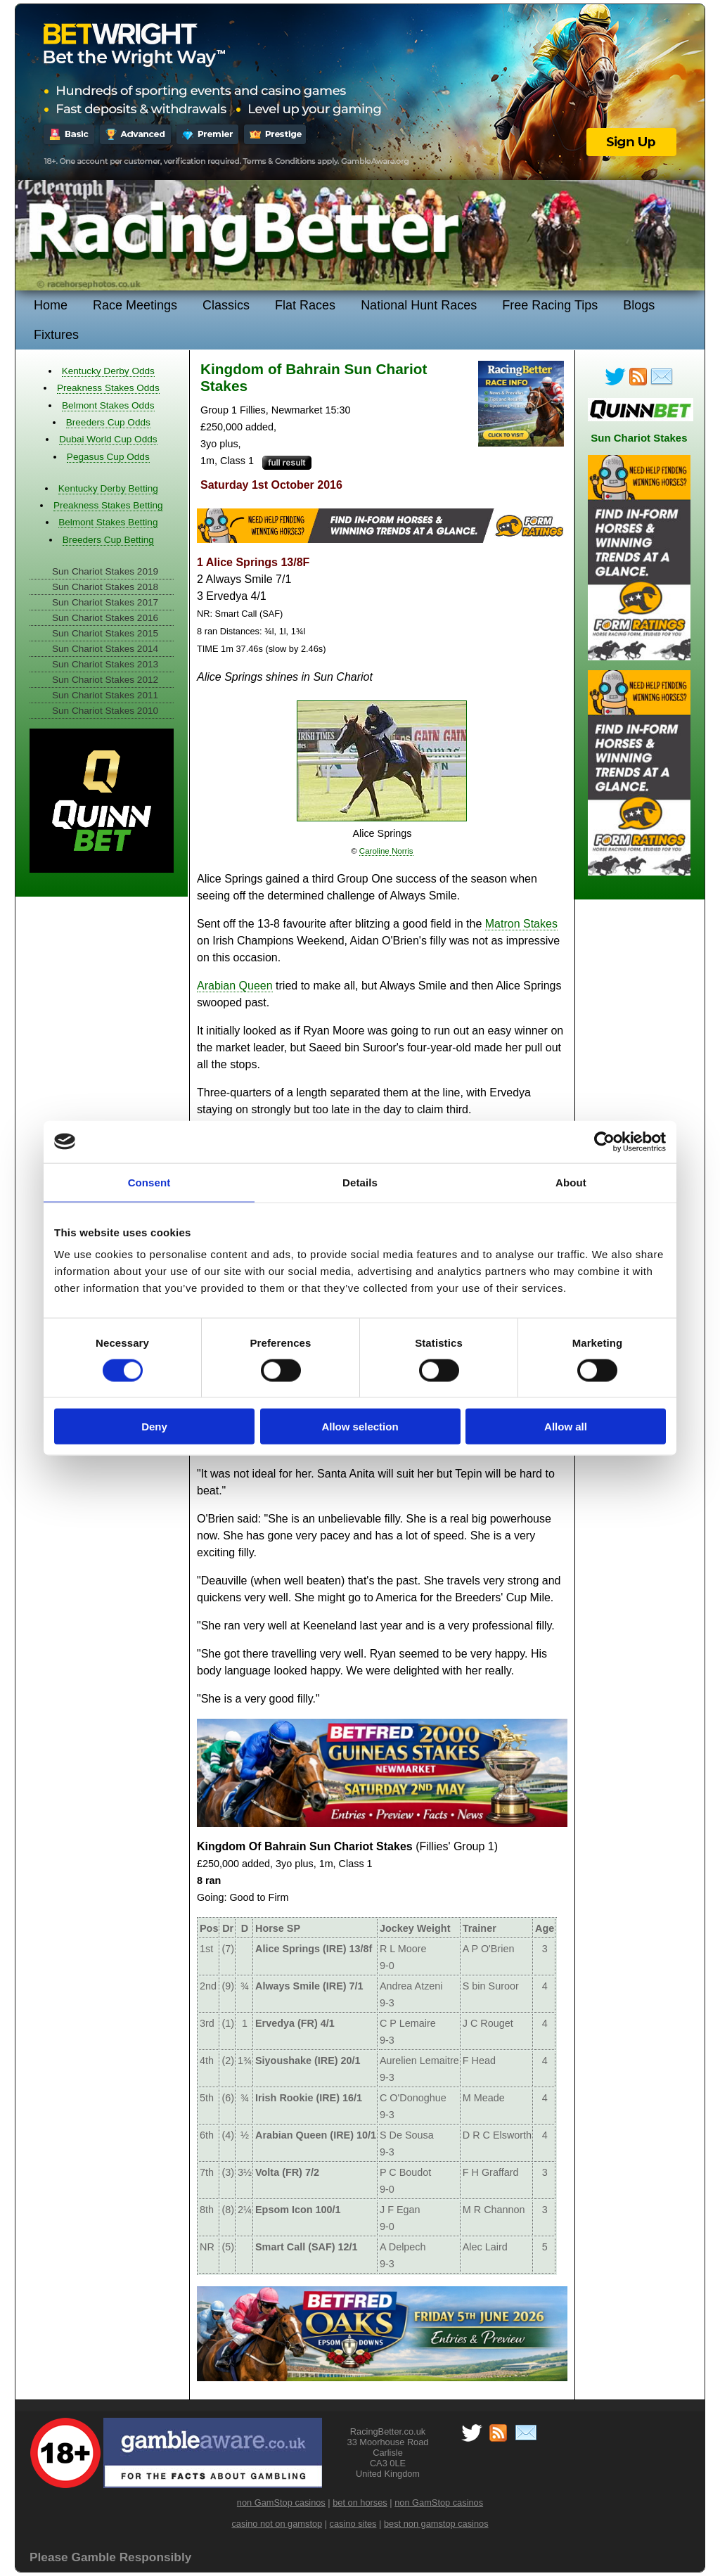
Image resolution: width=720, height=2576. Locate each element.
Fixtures (56, 335)
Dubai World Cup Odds (108, 439)
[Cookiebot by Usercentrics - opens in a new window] (604, 1141)
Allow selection (359, 1427)
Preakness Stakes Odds (108, 388)
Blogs (639, 305)
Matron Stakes (521, 924)
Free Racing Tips (550, 305)
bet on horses (360, 2502)
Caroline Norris (386, 851)
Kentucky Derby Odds (108, 371)
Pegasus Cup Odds (108, 456)
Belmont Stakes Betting (108, 522)
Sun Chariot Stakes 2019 (105, 571)
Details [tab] (360, 1182)
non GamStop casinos (281, 2502)
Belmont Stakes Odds (108, 405)
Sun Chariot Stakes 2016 (105, 618)
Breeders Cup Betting (108, 539)
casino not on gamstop (276, 2523)
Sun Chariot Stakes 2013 (105, 664)
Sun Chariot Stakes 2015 (105, 633)
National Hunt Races (419, 305)
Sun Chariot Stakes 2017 (105, 602)
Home (51, 305)
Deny (154, 1427)
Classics (226, 305)
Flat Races (305, 305)
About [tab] (570, 1182)
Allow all (565, 1427)
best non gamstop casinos (436, 2523)
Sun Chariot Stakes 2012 (105, 679)
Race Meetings (135, 305)
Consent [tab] (149, 1182)
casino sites (353, 2523)
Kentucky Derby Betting (108, 488)
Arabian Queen (235, 986)
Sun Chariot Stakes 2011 (105, 695)
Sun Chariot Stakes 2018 (105, 587)
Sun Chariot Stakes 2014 (105, 648)
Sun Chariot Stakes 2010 (105, 710)
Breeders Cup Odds (108, 422)
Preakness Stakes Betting (108, 505)
